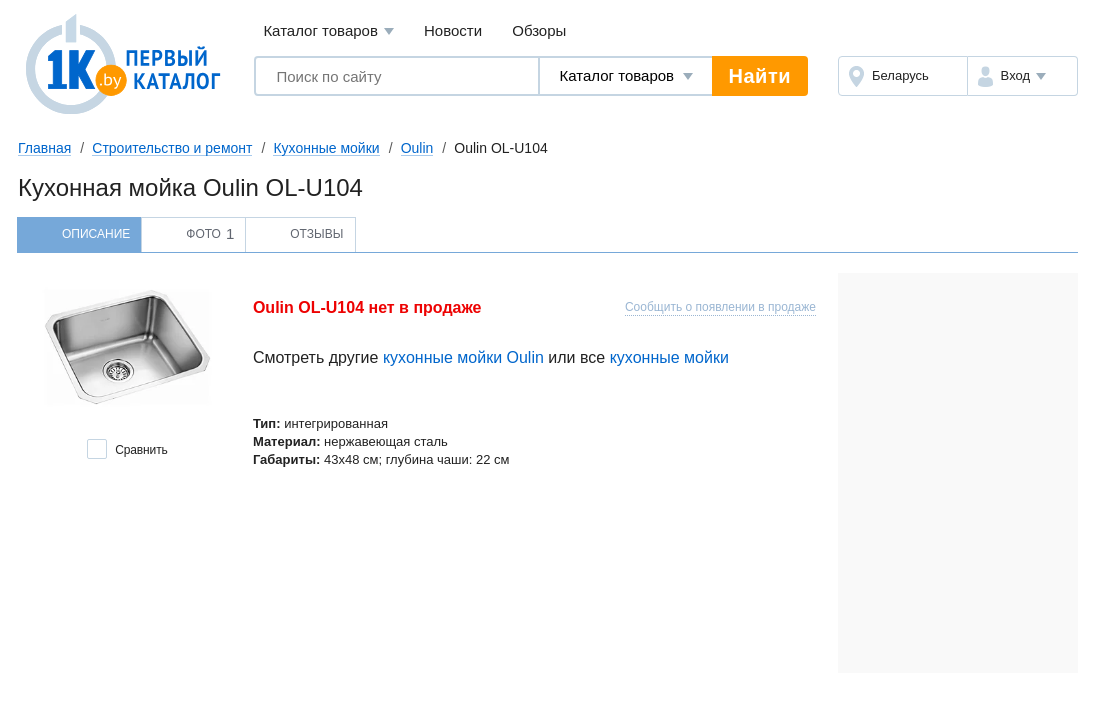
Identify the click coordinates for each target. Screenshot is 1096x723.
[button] (1022, 76)
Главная (44, 148)
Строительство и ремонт (172, 148)
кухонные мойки (669, 357)
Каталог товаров (328, 31)
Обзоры (539, 30)
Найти (760, 76)
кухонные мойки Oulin (463, 357)
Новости (453, 30)
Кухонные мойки (326, 148)
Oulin (417, 148)
